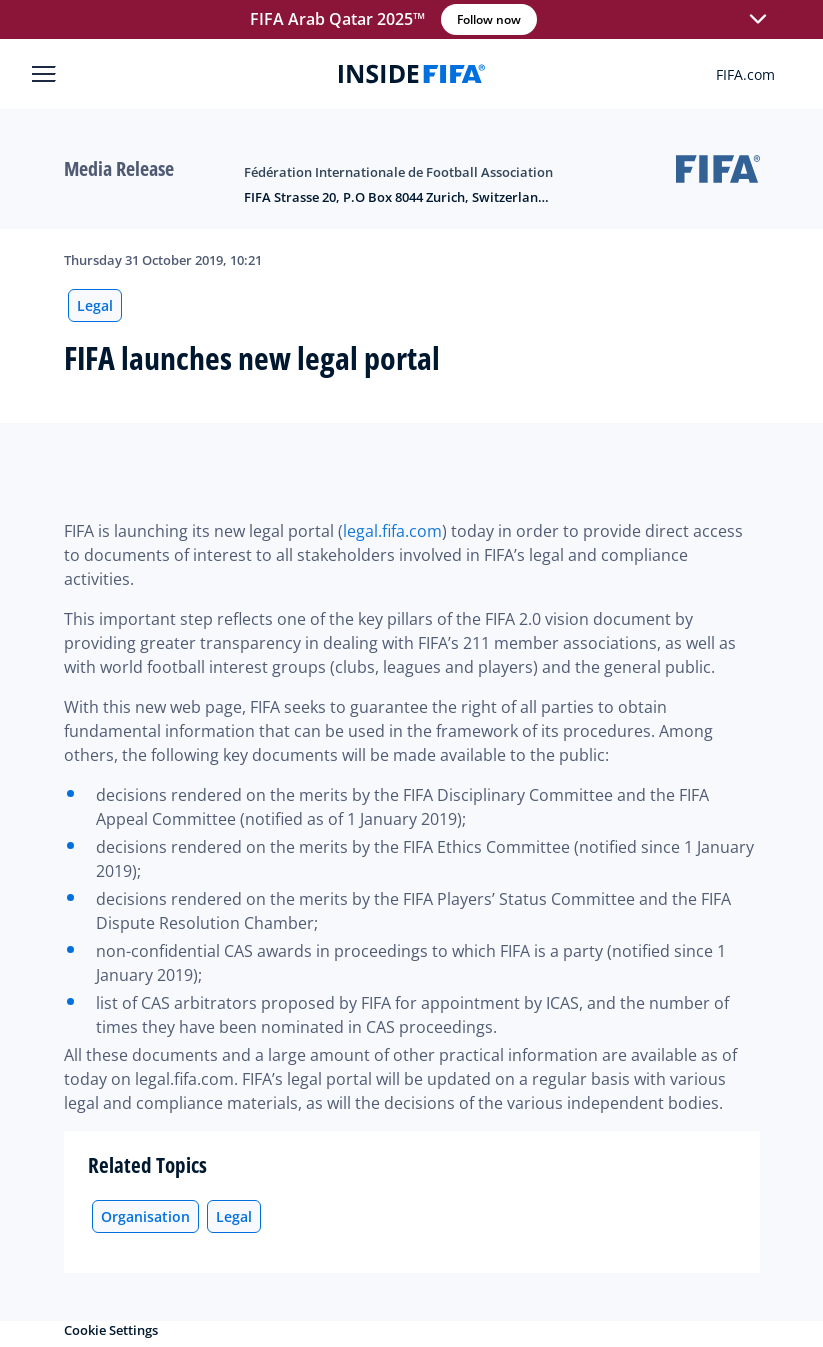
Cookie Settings (111, 1330)
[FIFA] (412, 74)
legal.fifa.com (392, 531)
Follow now (489, 19)
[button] (758, 20)
